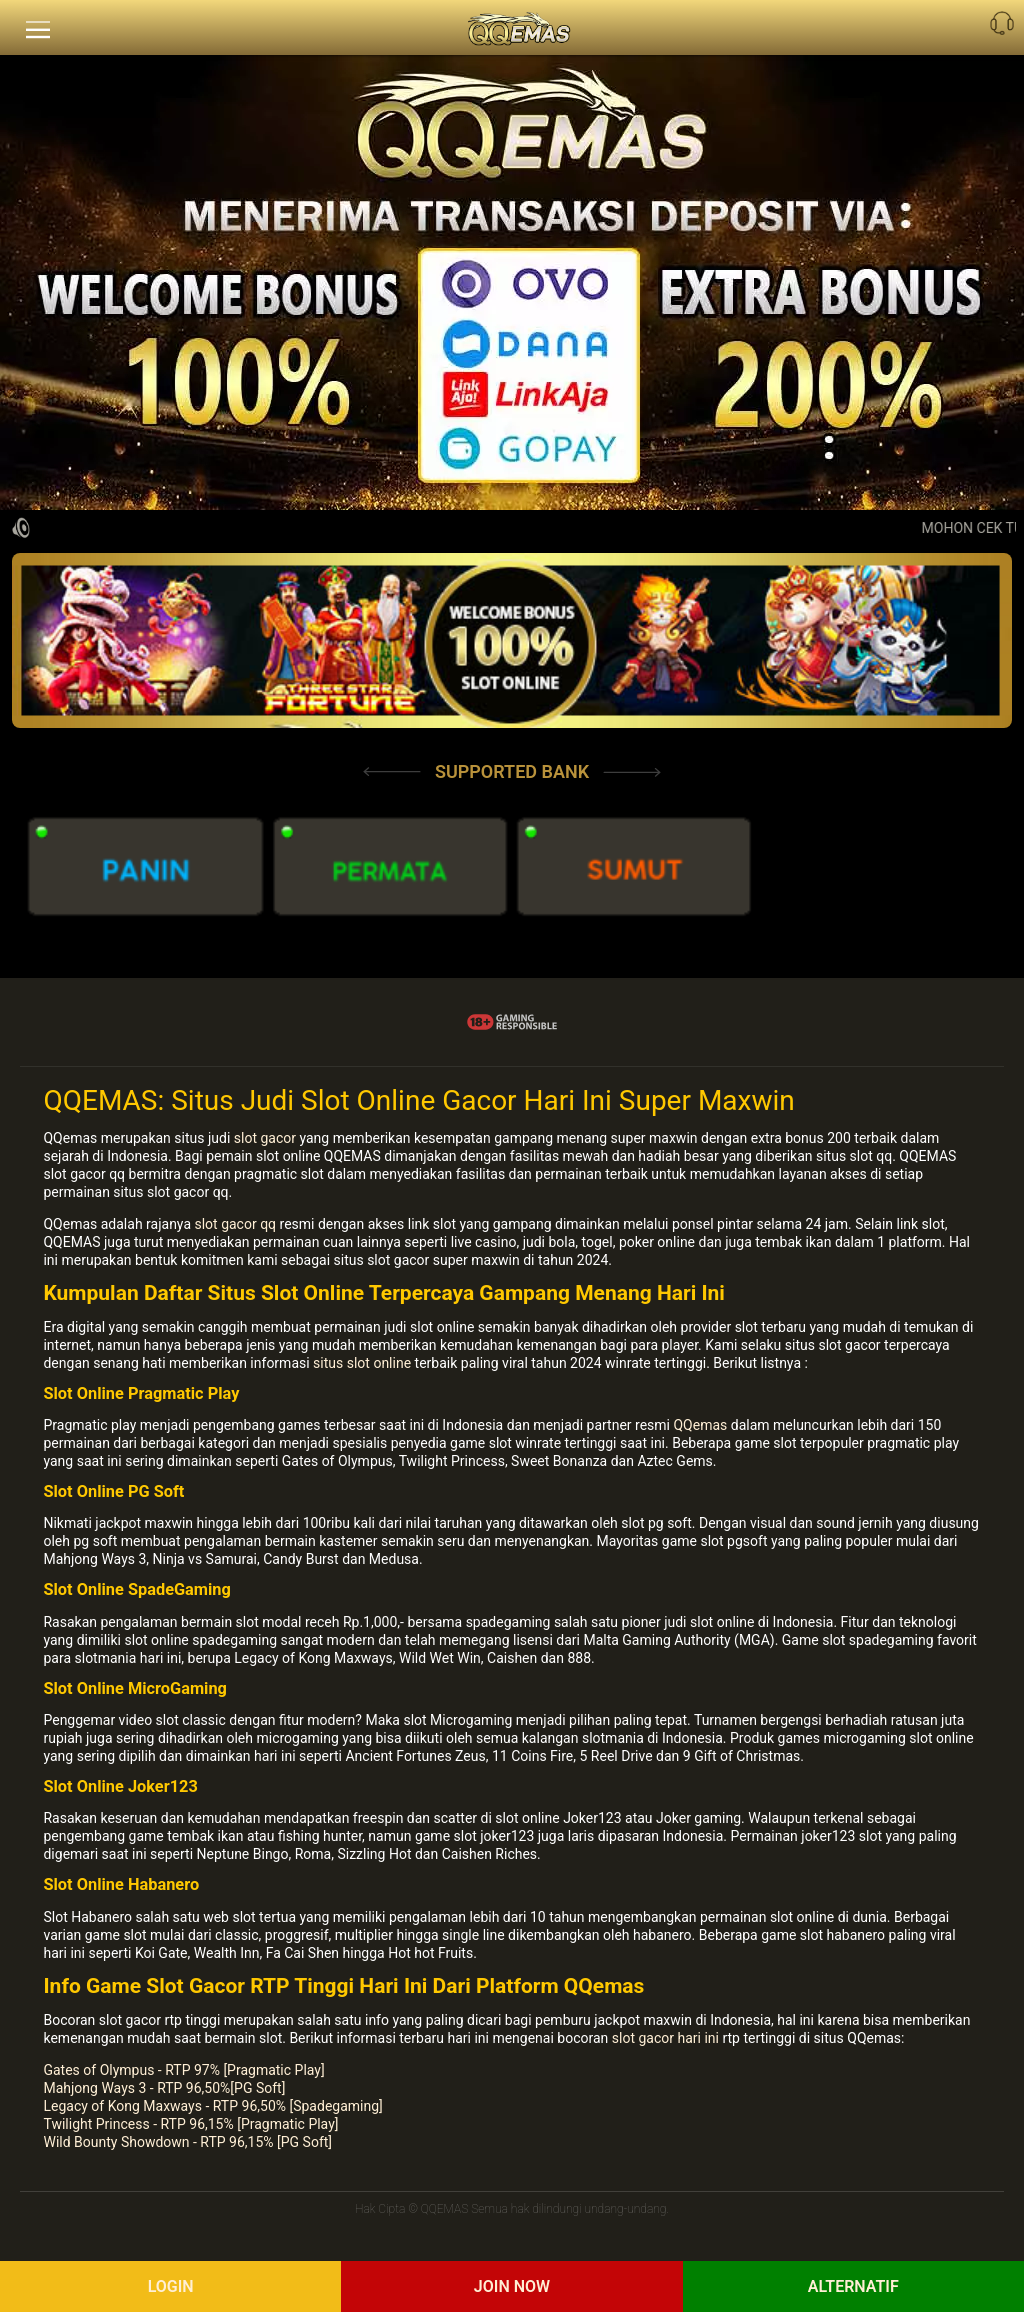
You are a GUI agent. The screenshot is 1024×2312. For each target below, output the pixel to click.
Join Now (512, 2286)
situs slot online (362, 1363)
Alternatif (853, 2286)
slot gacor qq (235, 1224)
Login (171, 2286)
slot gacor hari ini (665, 2038)
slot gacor (265, 1138)
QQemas (700, 1425)
